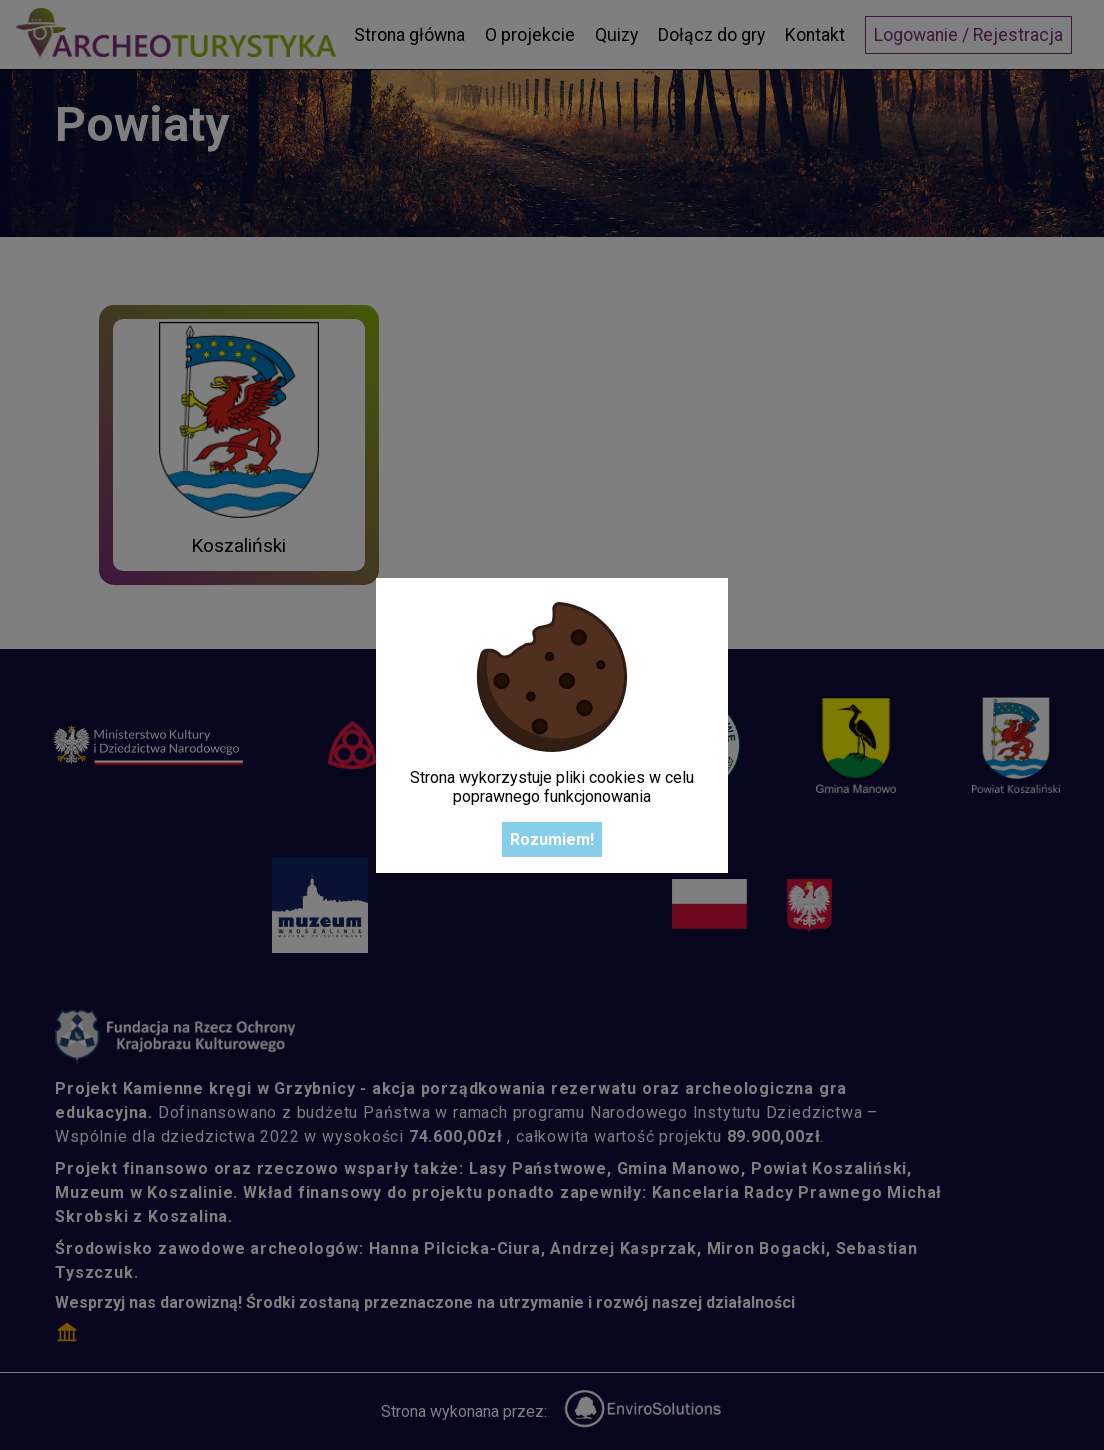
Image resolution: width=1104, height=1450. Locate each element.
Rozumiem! (552, 839)
